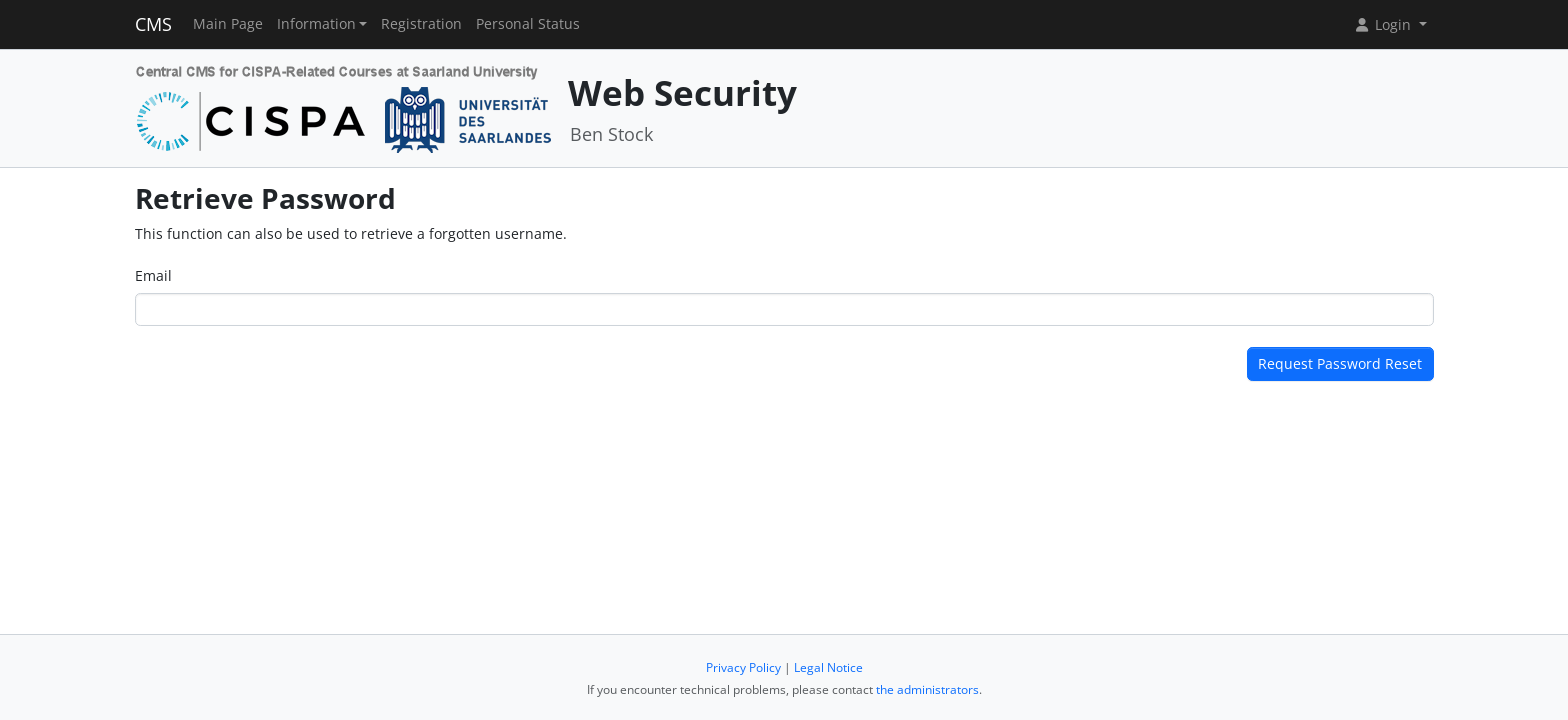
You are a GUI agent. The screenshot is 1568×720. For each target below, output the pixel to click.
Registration (421, 24)
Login (1384, 24)
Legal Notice (828, 667)
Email (153, 275)
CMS (153, 24)
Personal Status (528, 24)
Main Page (228, 24)
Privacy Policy (743, 667)
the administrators (927, 689)
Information (316, 24)
